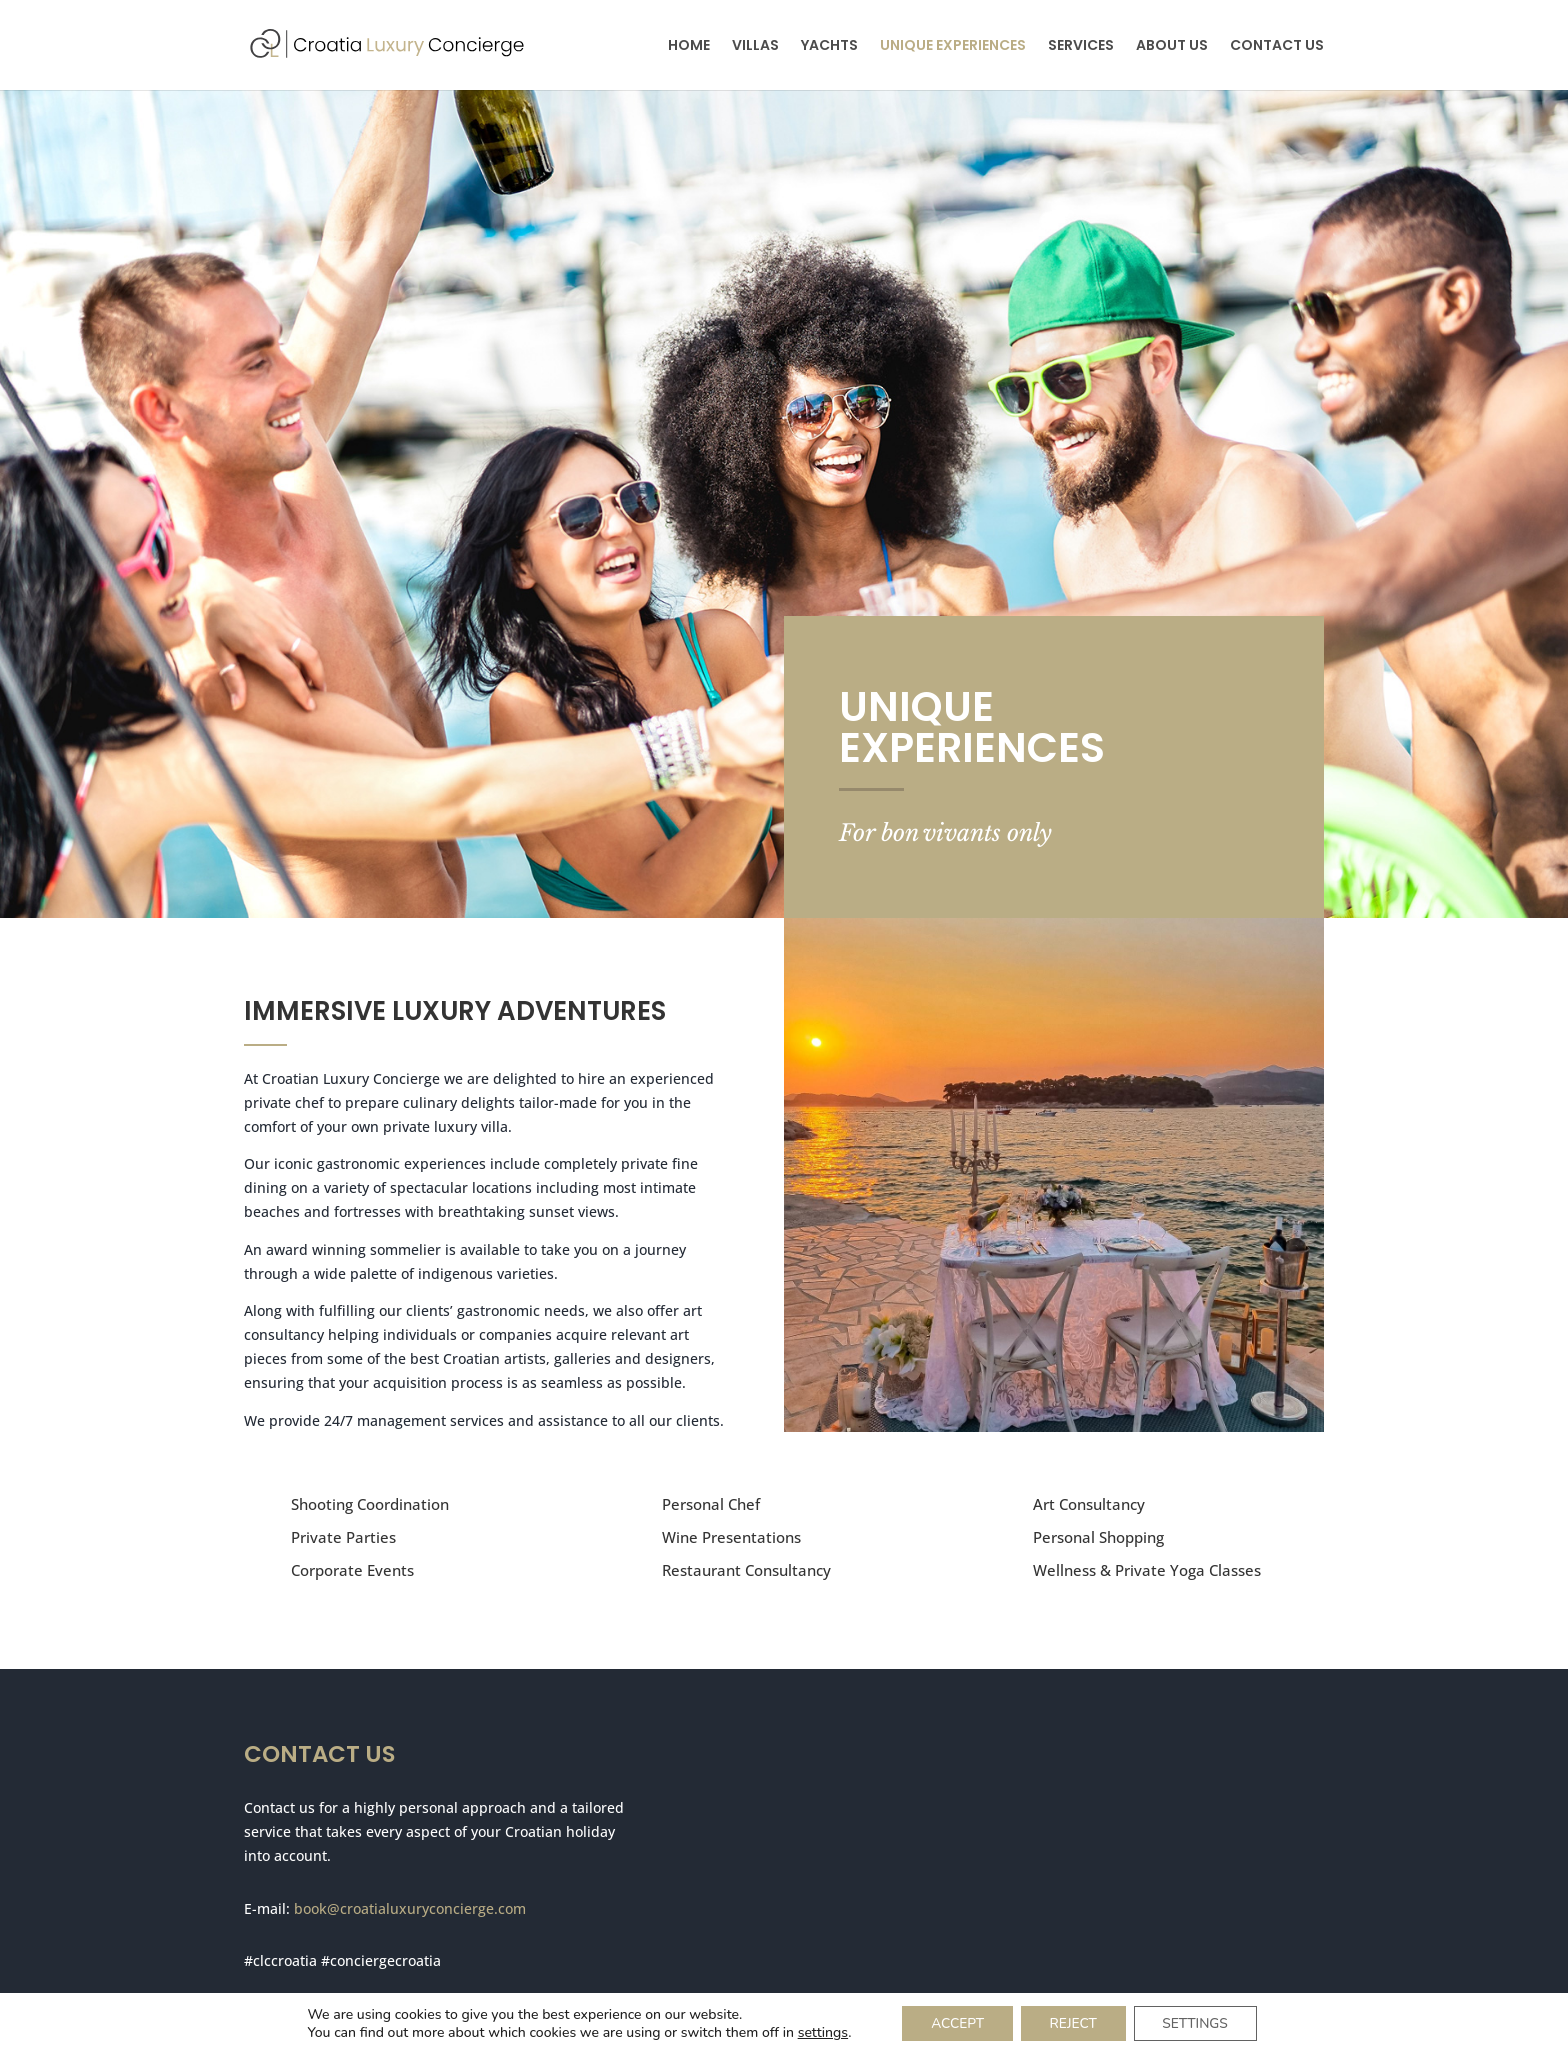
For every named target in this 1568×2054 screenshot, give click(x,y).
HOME (689, 46)
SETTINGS (1198, 2022)
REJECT (1073, 2022)
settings (817, 2032)
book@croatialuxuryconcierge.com (410, 1908)
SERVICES (1081, 46)
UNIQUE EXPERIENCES (953, 46)
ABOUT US (1172, 46)
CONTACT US (1277, 46)
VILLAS (755, 46)
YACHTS (829, 46)
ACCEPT (954, 2022)
